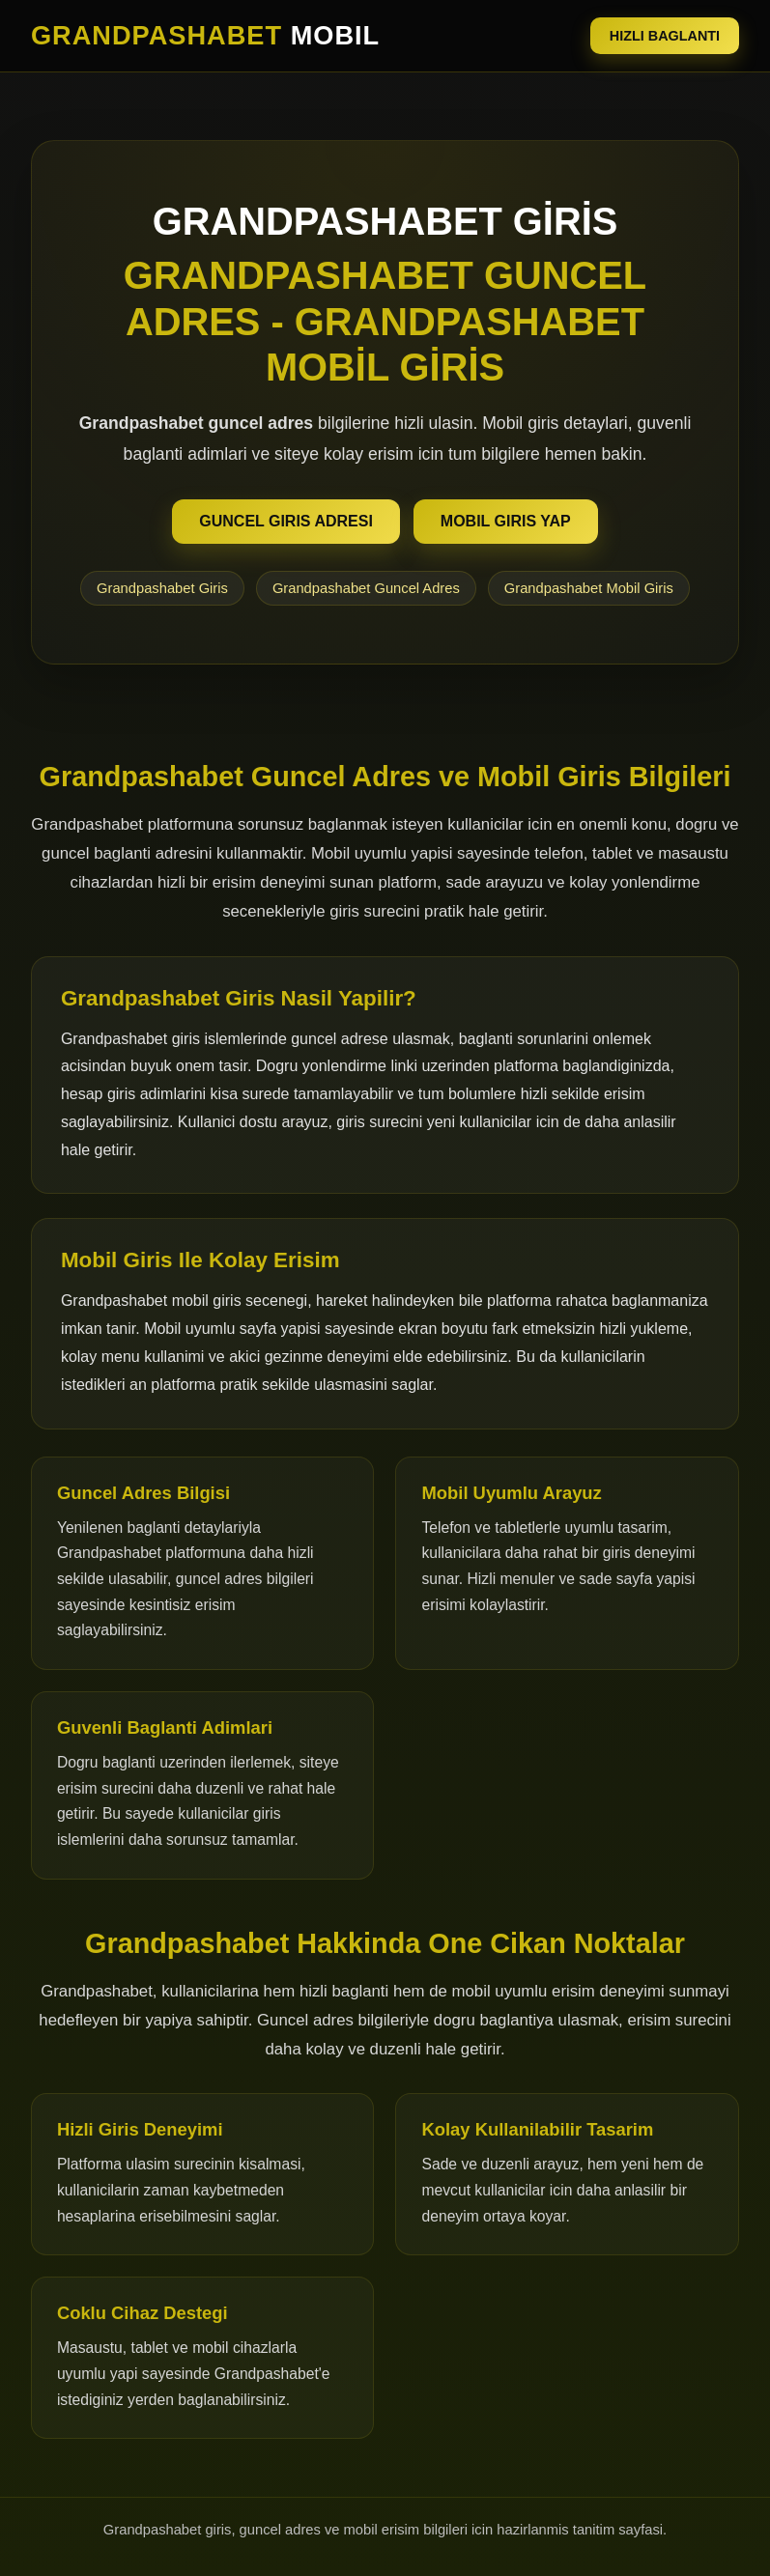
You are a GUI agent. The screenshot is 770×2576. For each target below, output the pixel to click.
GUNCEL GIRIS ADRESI (286, 521)
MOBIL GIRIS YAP (506, 521)
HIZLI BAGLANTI (665, 35)
